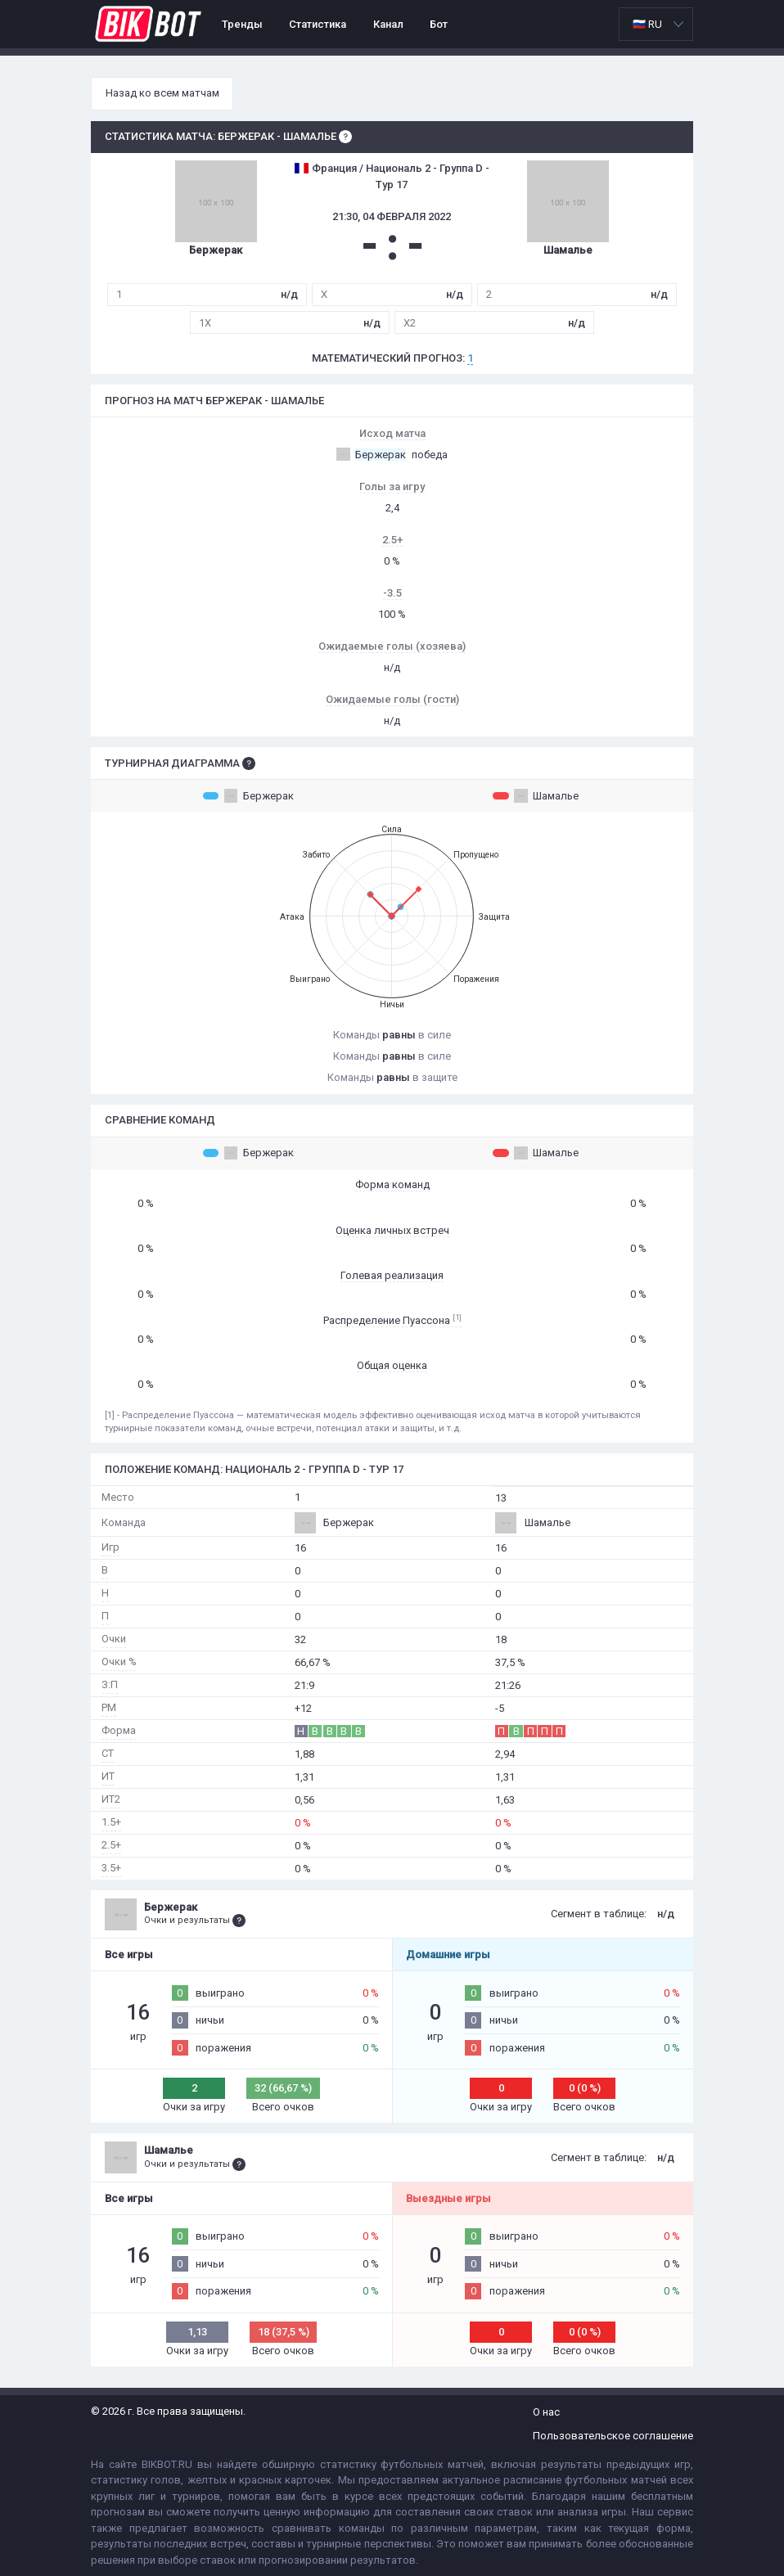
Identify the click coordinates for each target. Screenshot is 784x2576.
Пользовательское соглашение (613, 2436)
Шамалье (536, 795)
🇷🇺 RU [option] (647, 24)
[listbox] (656, 24)
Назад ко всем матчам (162, 93)
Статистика (317, 24)
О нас (546, 2412)
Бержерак (248, 795)
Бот (439, 24)
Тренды (242, 24)
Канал (388, 24)
